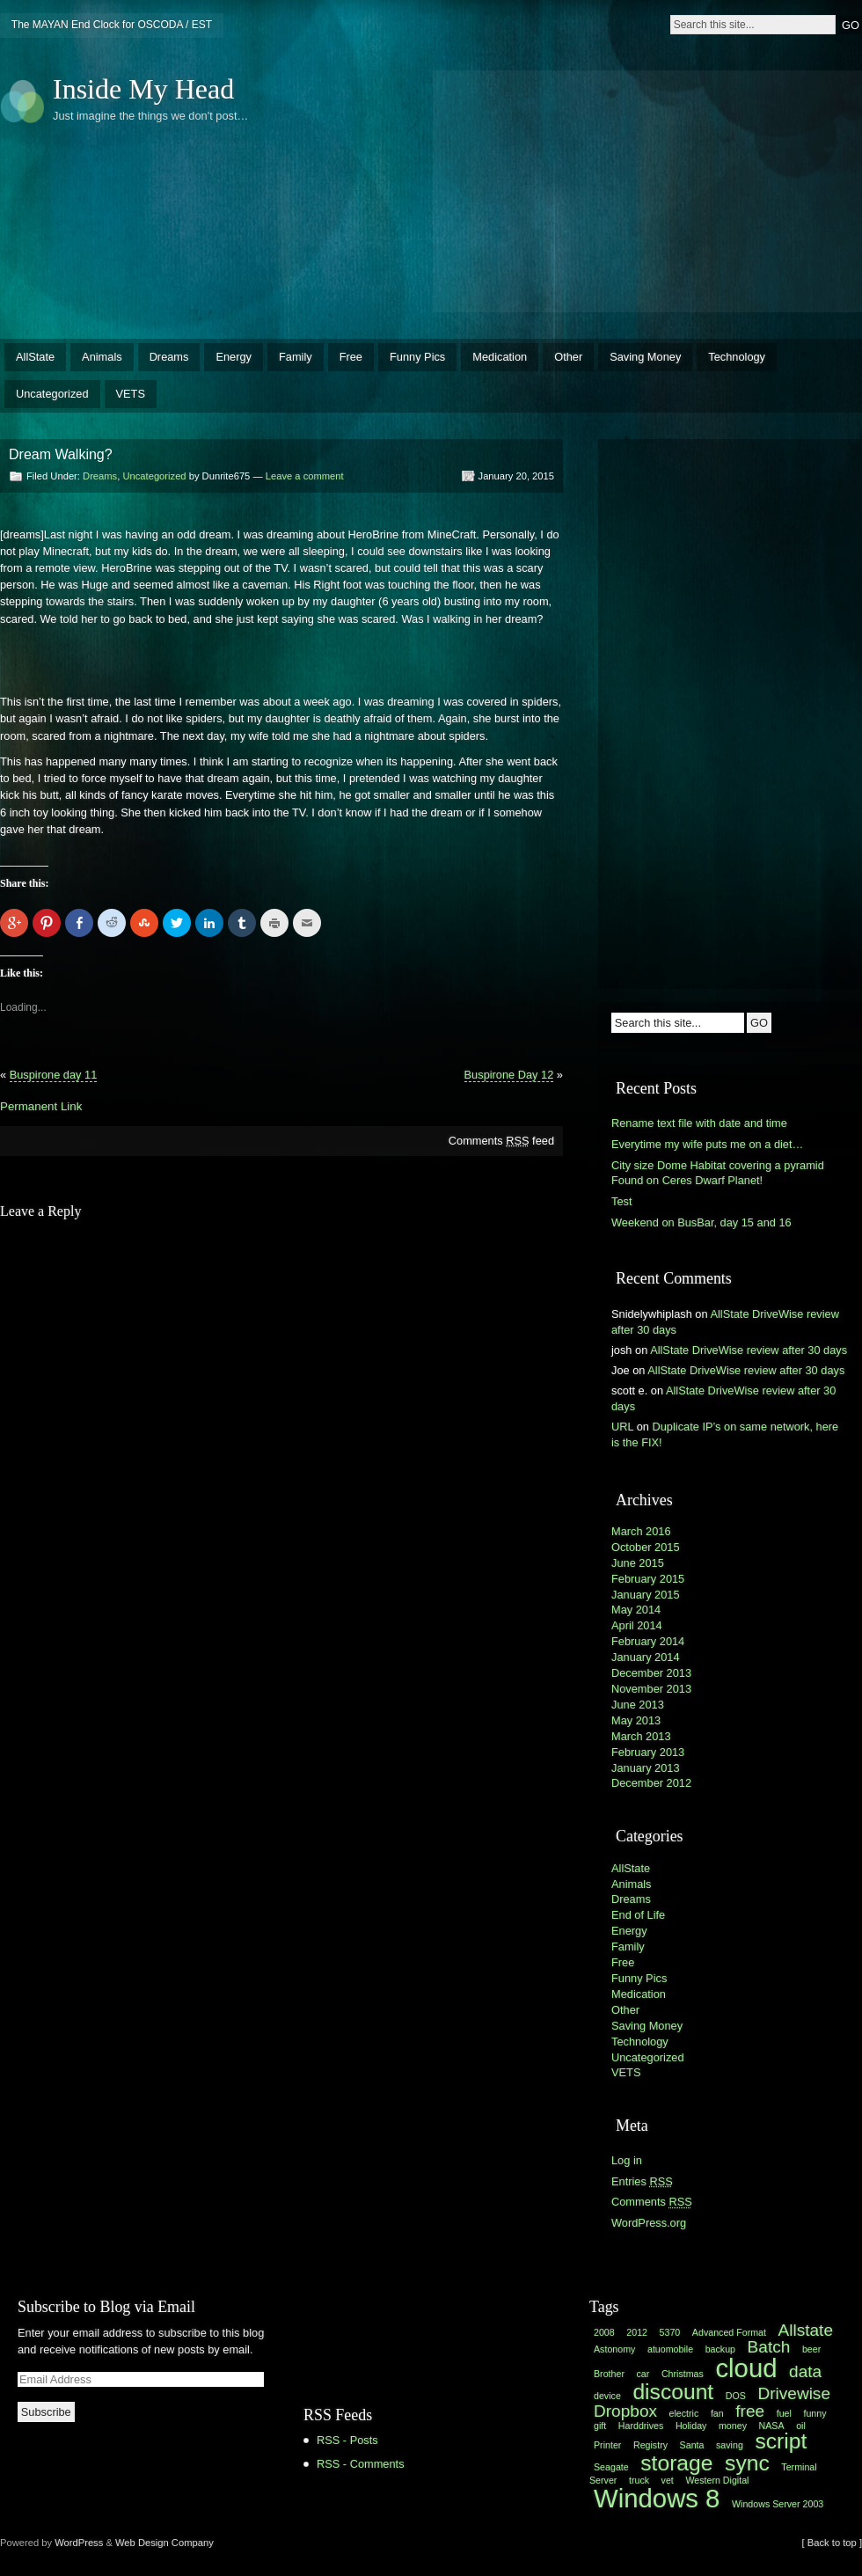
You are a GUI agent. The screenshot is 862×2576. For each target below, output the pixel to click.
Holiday (691, 2425)
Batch (769, 2347)
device (607, 2395)
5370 (670, 2332)
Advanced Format (729, 2332)
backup (720, 2349)
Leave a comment (305, 476)
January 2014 (645, 1657)
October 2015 (645, 1547)
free (749, 2411)
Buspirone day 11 (54, 1074)
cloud (746, 2367)
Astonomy (614, 2349)
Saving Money (645, 356)
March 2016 (641, 1531)
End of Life (638, 1914)
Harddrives (641, 2425)
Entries (642, 2181)
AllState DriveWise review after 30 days (748, 1350)
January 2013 (645, 1768)
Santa (692, 2445)
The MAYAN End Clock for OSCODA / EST (111, 24)
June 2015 (637, 1563)
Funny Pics (417, 356)
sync (747, 2463)
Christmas (682, 2373)
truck (639, 2480)
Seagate (611, 2467)
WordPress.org (648, 2222)
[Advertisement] (584, 189)
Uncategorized (52, 393)
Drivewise (793, 2393)
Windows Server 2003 (777, 2504)
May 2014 (636, 1609)
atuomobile (670, 2349)
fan (717, 2413)
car (643, 2373)
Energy (234, 356)
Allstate (805, 2330)
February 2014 (647, 1641)
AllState (35, 356)
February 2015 (647, 1578)
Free (351, 356)
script (781, 2441)
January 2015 (645, 1594)
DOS (736, 2395)
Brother (609, 2373)
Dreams (169, 356)
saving (729, 2445)
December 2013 (651, 1673)
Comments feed (501, 1140)
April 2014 (636, 1625)
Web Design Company (164, 2542)
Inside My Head (143, 89)
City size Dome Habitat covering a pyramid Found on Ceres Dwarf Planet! (717, 1173)
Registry (650, 2445)
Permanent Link (41, 1106)
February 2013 (647, 1752)
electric (684, 2413)
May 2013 (636, 1720)
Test (621, 1201)
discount (672, 2392)
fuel (784, 2413)
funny (814, 2413)
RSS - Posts (347, 2440)
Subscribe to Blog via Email (106, 2307)
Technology (736, 356)
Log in (626, 2160)
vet (667, 2480)
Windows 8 (657, 2498)
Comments (651, 2201)
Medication (499, 356)
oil (801, 2425)
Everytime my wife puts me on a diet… (707, 1144)
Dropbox (625, 2411)
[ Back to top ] (832, 2542)
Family (295, 356)
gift (600, 2425)
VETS (130, 393)
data (805, 2371)
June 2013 (637, 1704)
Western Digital (717, 2480)
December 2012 (651, 1782)
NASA (772, 2425)
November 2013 (651, 1688)
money (733, 2425)
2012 (636, 2332)
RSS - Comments (361, 2463)
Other (568, 356)
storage (676, 2463)
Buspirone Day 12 (509, 1074)
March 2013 (641, 1736)
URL (622, 1426)
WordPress (79, 2542)
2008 (604, 2332)
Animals (102, 356)
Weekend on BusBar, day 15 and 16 (701, 1222)
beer (811, 2349)
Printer (607, 2445)
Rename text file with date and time (699, 1123)
